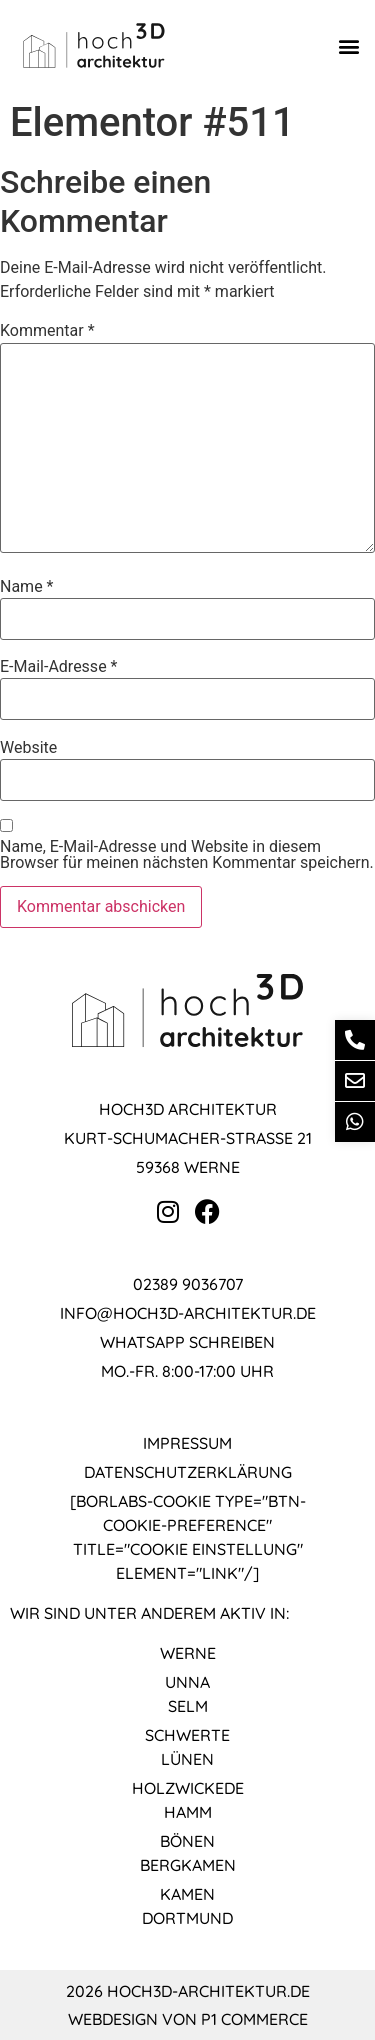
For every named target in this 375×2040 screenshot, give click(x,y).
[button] (348, 45)
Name (27, 587)
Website (28, 748)
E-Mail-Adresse (58, 667)
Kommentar (47, 331)
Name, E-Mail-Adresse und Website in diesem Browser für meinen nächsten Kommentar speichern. (187, 855)
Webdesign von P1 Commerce (188, 2019)
